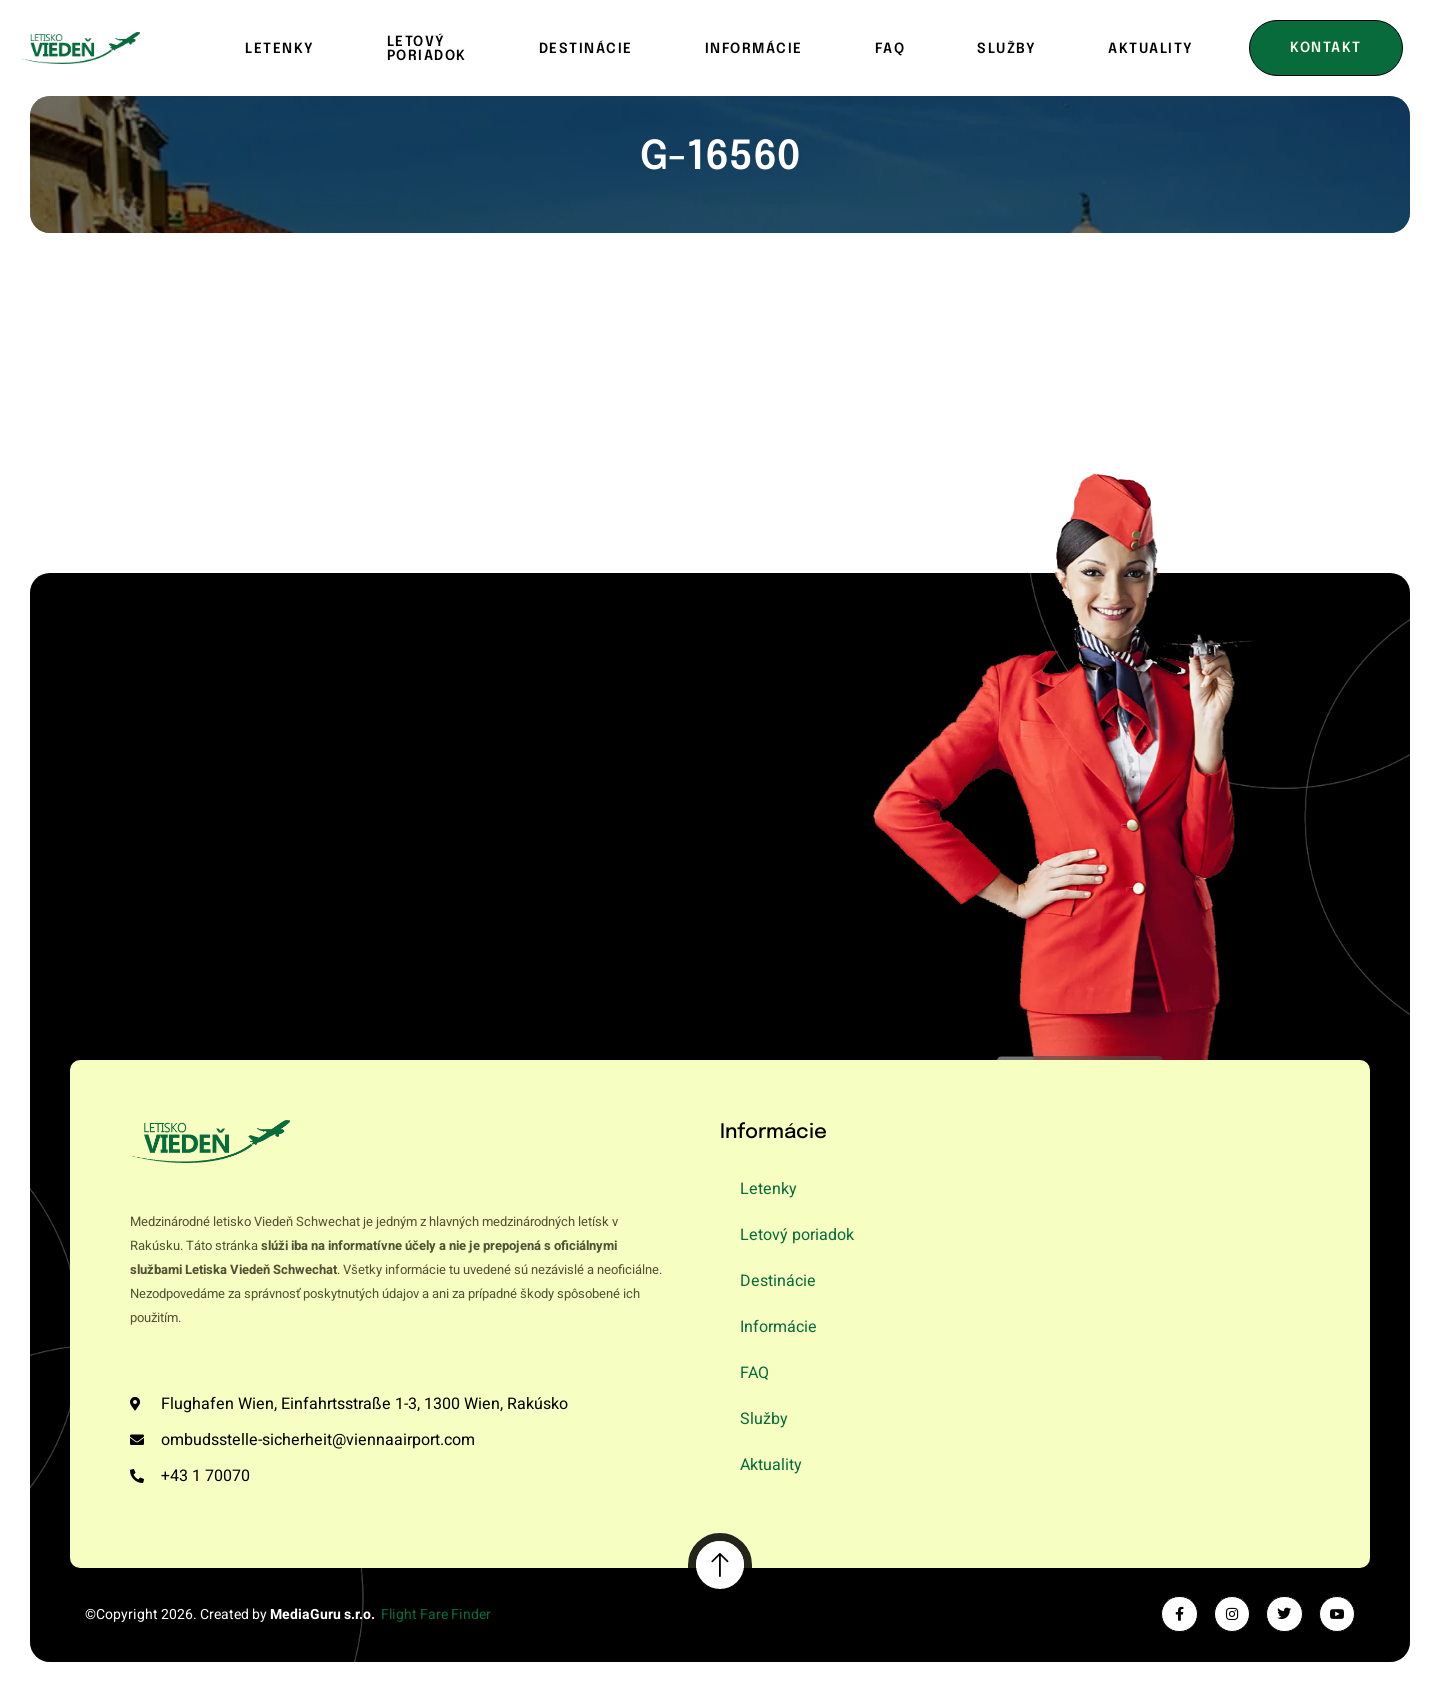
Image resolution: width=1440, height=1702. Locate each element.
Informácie (754, 49)
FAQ (890, 49)
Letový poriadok (427, 49)
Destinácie (586, 49)
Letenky (280, 49)
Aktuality (771, 1465)
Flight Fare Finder (436, 1614)
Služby (1006, 49)
